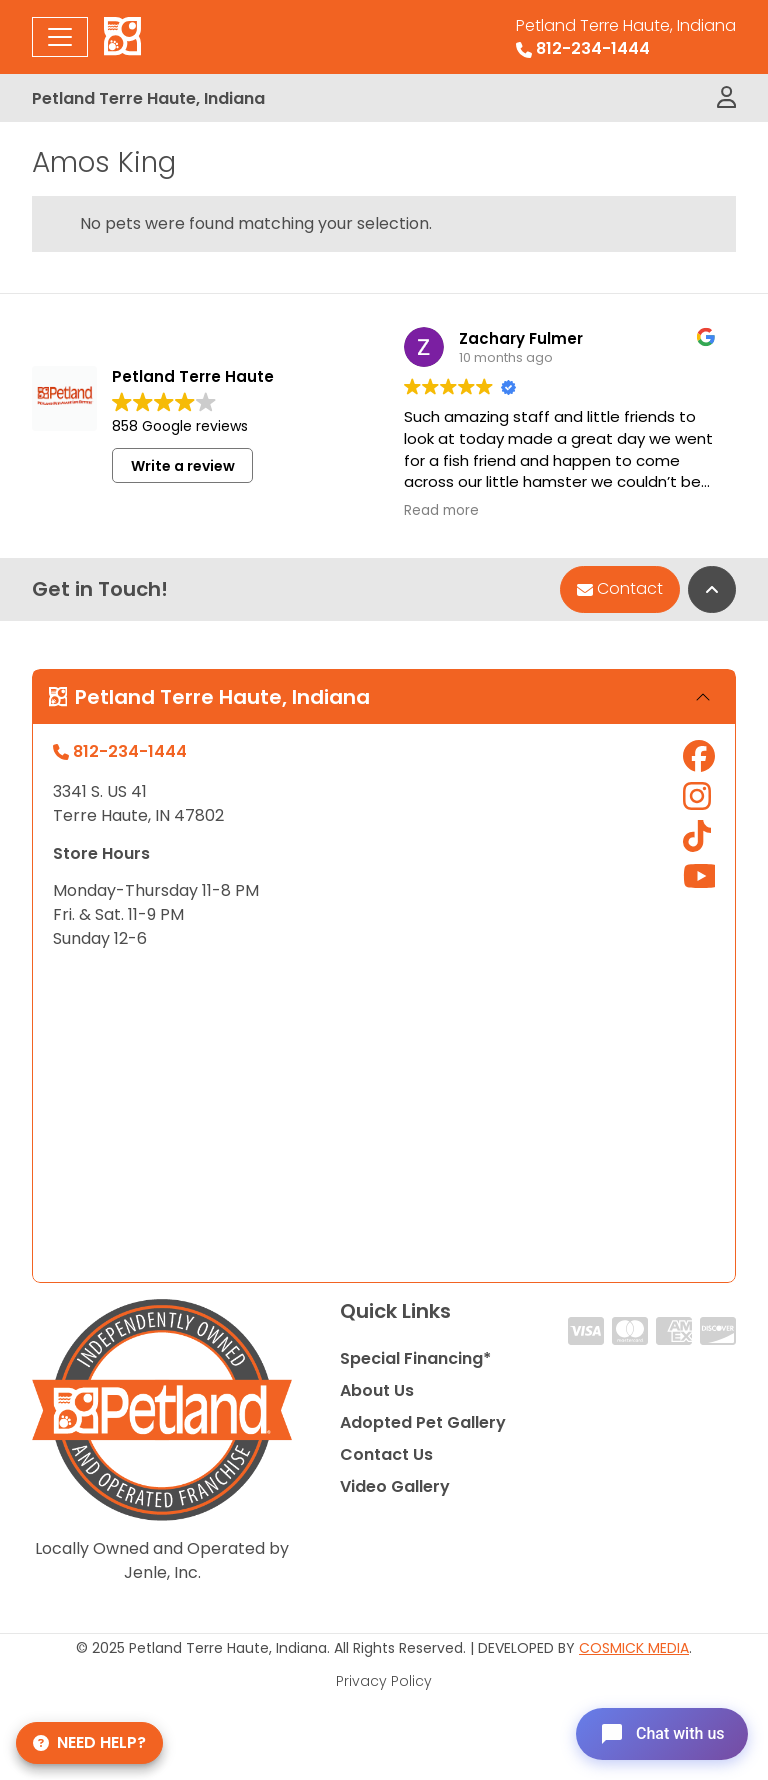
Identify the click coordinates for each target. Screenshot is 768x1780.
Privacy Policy (384, 1681)
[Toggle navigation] (60, 37)
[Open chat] (661, 1734)
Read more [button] (441, 511)
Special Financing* (415, 1358)
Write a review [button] (183, 466)
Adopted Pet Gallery (423, 1422)
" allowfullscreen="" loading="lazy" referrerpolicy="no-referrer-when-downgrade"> (384, 1116)
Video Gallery (395, 1486)
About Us (377, 1390)
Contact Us (386, 1454)
